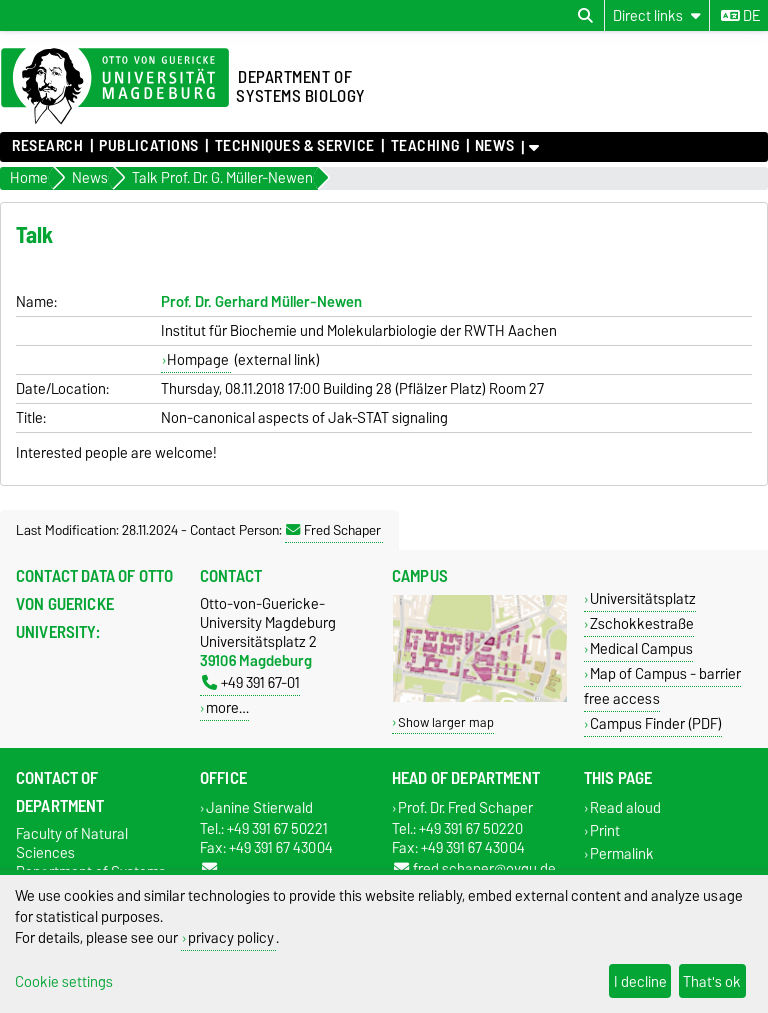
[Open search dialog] (585, 16)
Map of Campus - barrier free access (662, 686)
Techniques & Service (295, 146)
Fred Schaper (333, 530)
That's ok (712, 981)
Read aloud (625, 807)
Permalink (622, 854)
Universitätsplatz (643, 598)
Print (605, 830)
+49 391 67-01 (251, 682)
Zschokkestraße (642, 623)
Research (47, 146)
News (494, 146)
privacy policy (231, 937)
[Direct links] (657, 15)
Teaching (425, 146)
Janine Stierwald (259, 807)
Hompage (198, 360)
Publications (149, 146)
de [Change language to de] (740, 16)
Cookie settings (64, 981)
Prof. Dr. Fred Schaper (465, 807)
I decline (640, 981)
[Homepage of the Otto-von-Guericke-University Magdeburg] (115, 87)
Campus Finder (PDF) (656, 723)
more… (227, 707)
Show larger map (446, 722)
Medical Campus (641, 648)
